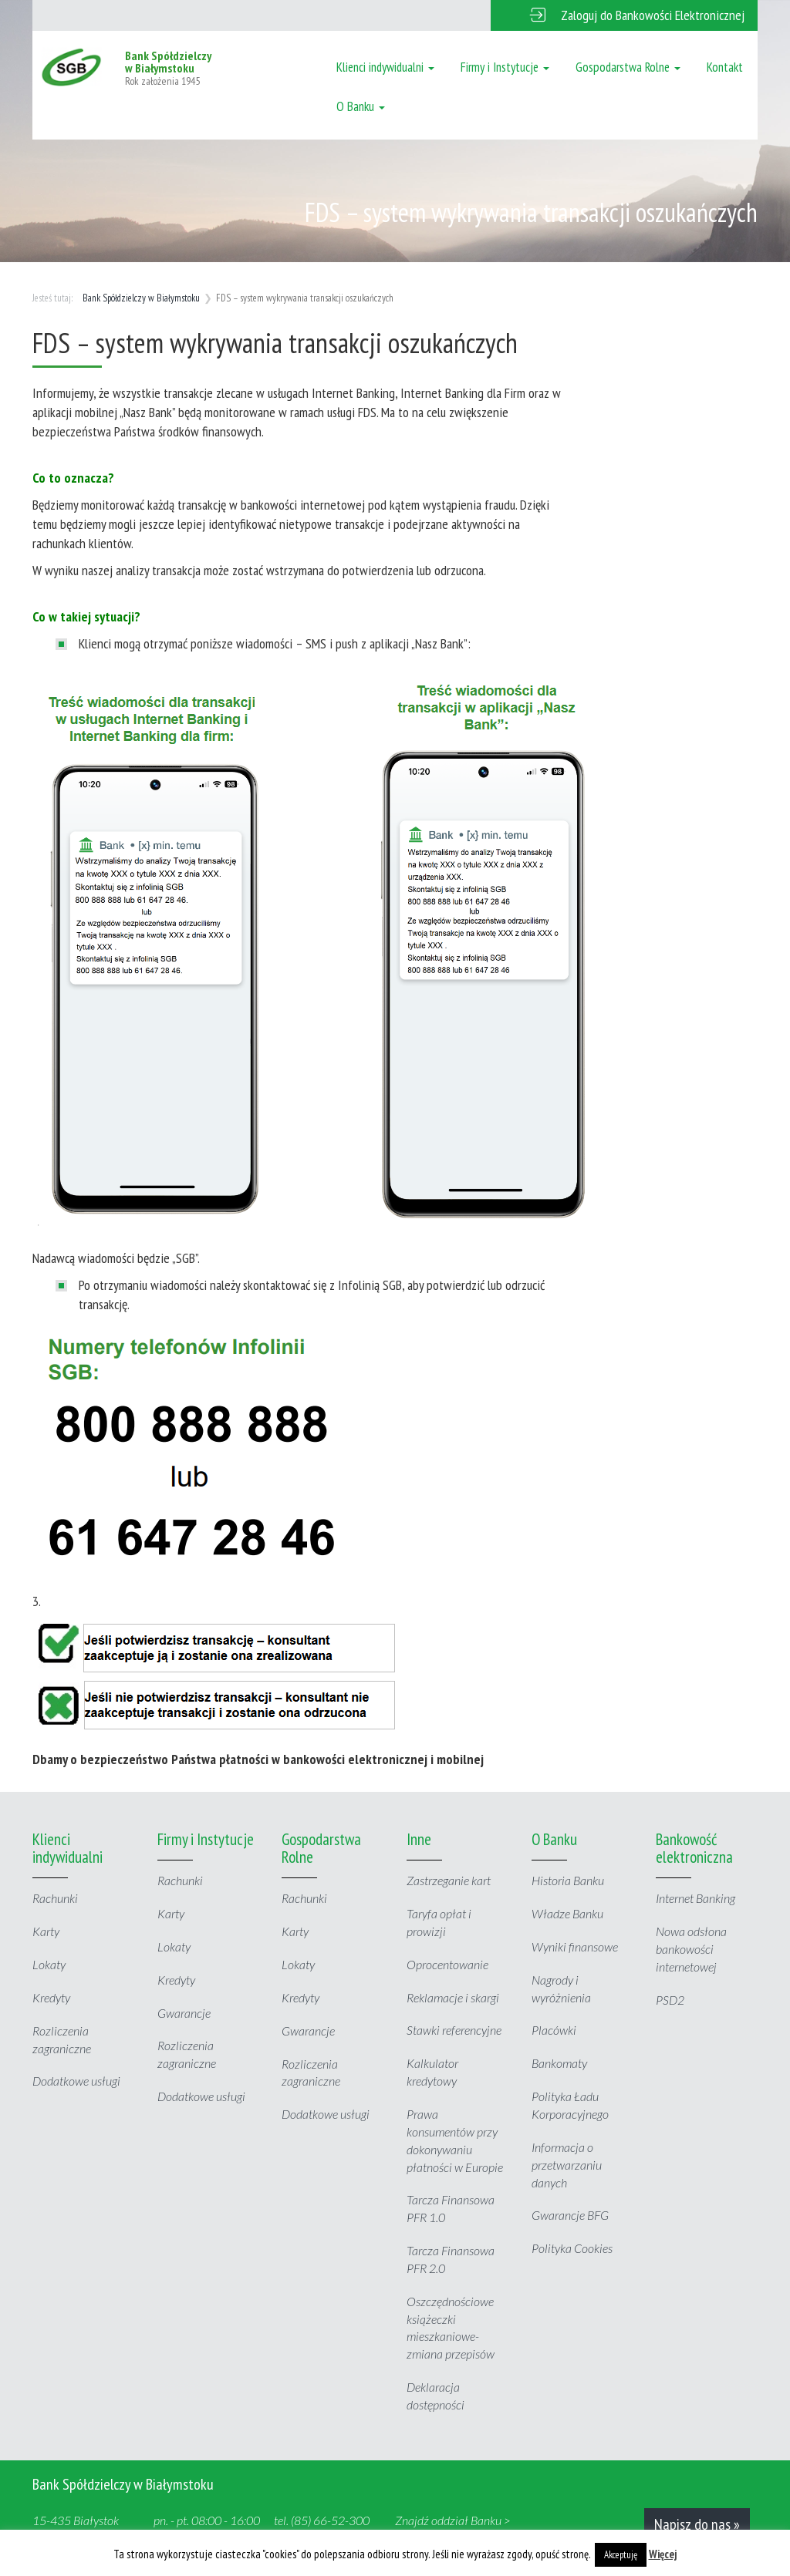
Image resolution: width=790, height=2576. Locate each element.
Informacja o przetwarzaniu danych (567, 2165)
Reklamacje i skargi (453, 1997)
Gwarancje (184, 2012)
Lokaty (49, 1964)
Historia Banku (568, 1880)
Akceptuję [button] (620, 2554)
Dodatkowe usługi (76, 2080)
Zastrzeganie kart (449, 1880)
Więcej (663, 2554)
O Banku (360, 106)
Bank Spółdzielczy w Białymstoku (141, 298)
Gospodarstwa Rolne (628, 67)
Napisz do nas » (697, 2524)
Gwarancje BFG (570, 2214)
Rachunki (55, 1898)
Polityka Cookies (572, 2248)
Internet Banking (695, 1898)
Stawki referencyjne (454, 2029)
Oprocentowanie (447, 1964)
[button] (624, 15)
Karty (45, 1931)
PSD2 (670, 1999)
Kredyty (51, 1997)
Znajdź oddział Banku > (453, 2520)
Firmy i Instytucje (505, 67)
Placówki (554, 2029)
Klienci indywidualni (385, 67)
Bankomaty (559, 2063)
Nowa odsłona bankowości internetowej (691, 1949)
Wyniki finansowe (575, 1946)
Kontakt (725, 67)
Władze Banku (567, 1913)
